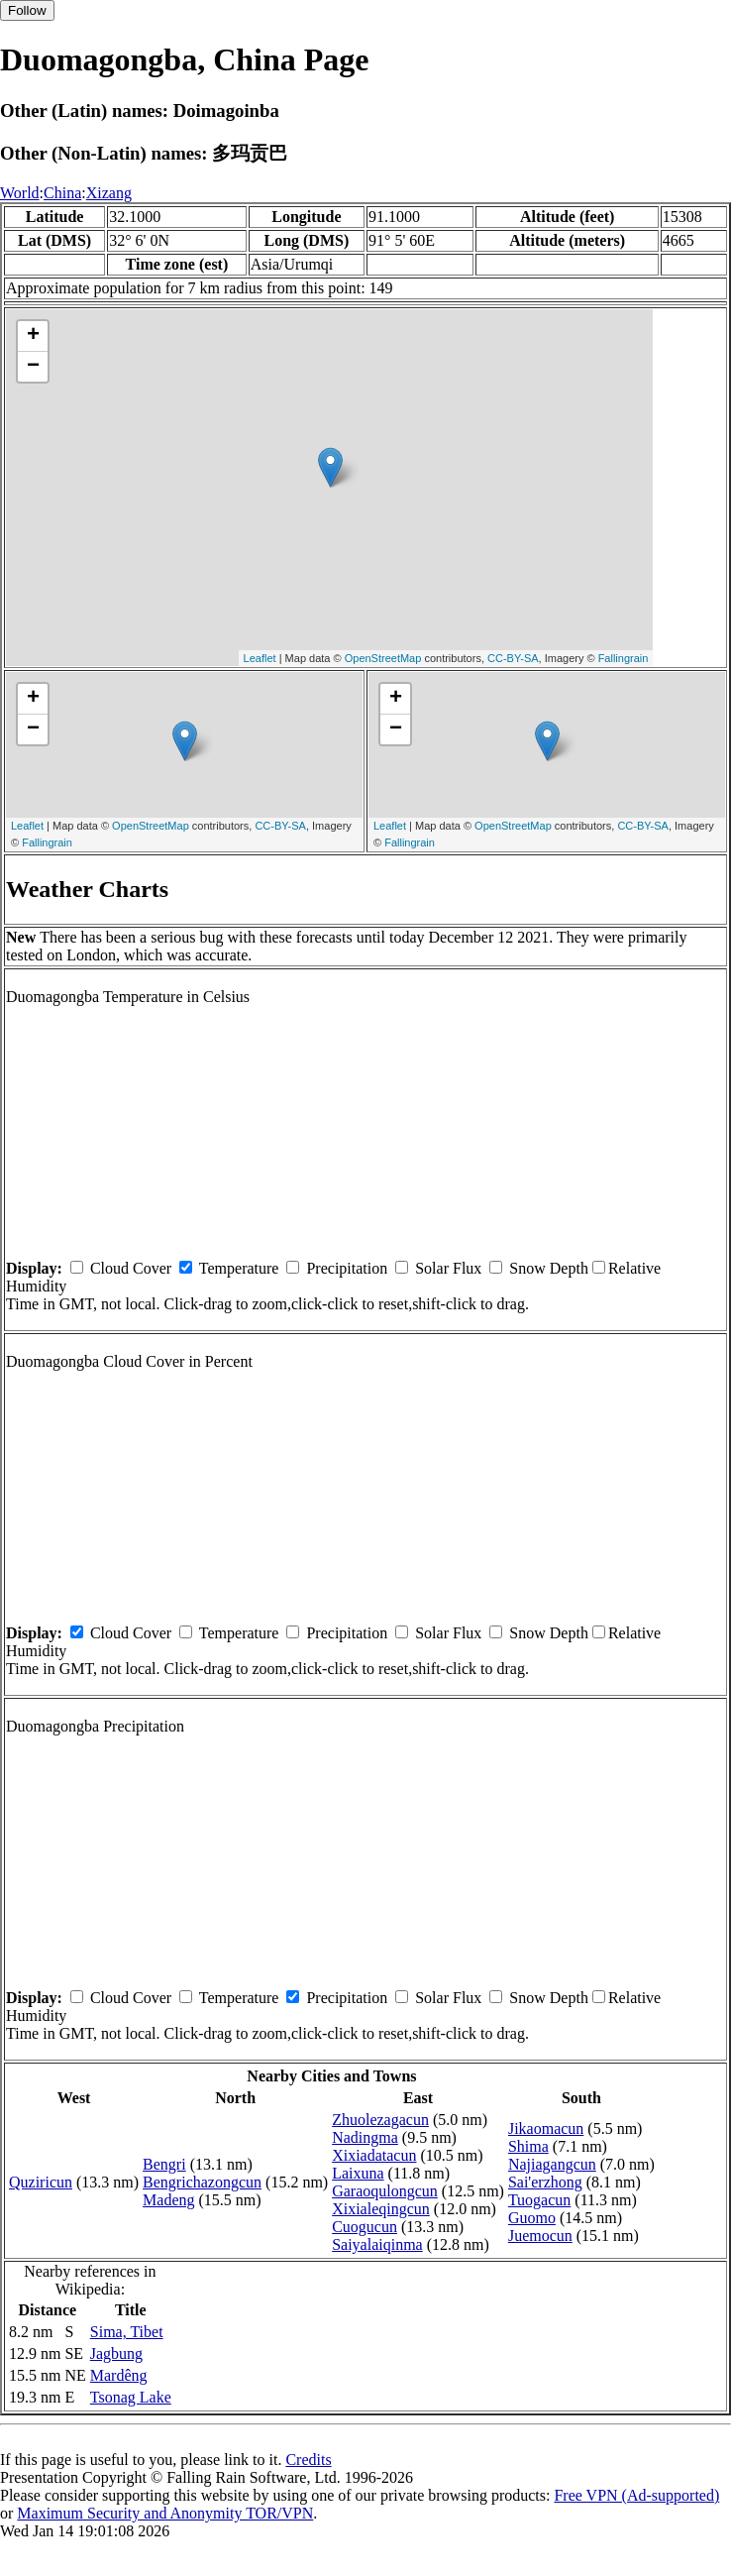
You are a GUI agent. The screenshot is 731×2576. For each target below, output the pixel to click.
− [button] (33, 367)
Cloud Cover (130, 1268)
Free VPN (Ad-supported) (636, 2495)
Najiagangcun (552, 2164)
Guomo (532, 2217)
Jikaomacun (545, 2128)
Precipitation (346, 1268)
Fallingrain (623, 658)
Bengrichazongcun (202, 2182)
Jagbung (116, 2353)
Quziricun (40, 2182)
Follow (27, 10)
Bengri (164, 2164)
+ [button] (33, 336)
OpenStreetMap (383, 658)
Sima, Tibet (126, 2331)
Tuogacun (539, 2199)
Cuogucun (364, 2226)
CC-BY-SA (513, 658)
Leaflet (260, 658)
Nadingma (365, 2137)
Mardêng (119, 2375)
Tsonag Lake (130, 2397)
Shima (528, 2146)
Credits (308, 2459)
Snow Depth (548, 1268)
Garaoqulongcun (385, 2191)
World (20, 192)
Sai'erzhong (545, 2182)
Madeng (168, 2199)
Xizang (109, 192)
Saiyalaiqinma (377, 2244)
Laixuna (357, 2173)
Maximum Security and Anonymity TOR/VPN (165, 2513)
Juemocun (540, 2235)
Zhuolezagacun (380, 2119)
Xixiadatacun (374, 2155)
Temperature (239, 1268)
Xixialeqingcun (381, 2208)
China (62, 192)
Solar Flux (448, 1268)
